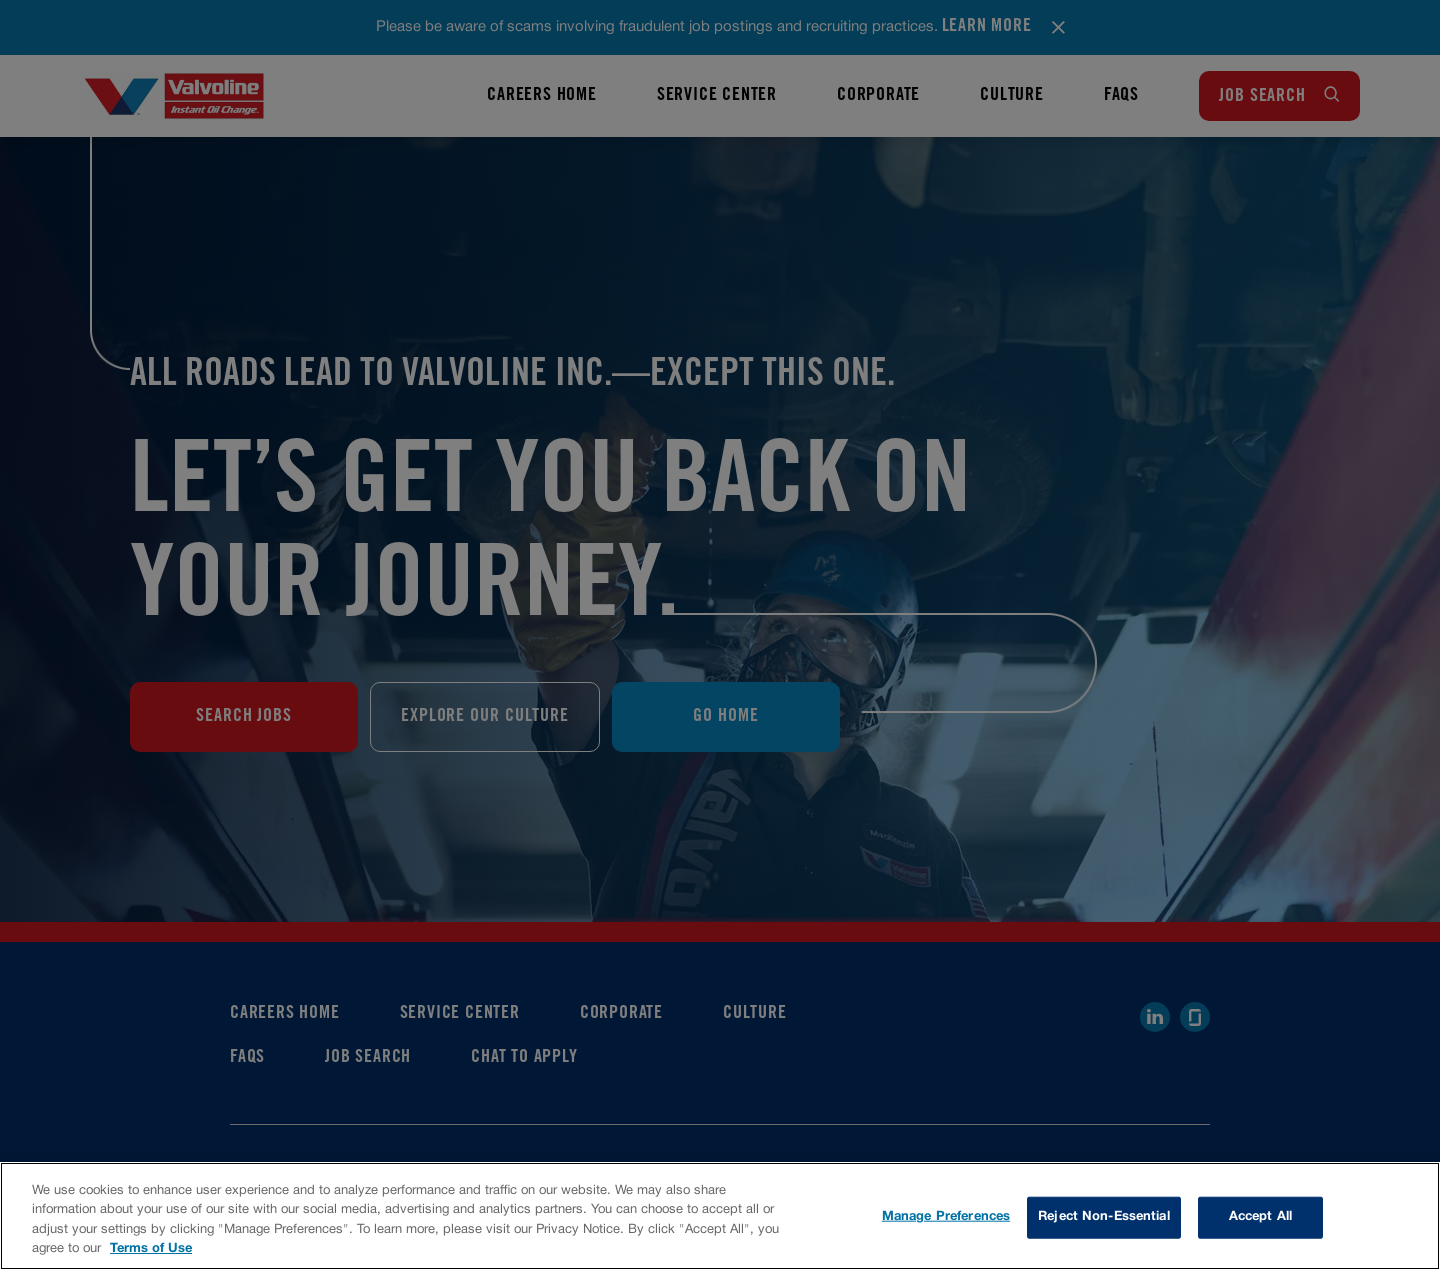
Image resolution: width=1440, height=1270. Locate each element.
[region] (720, 1216)
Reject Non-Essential (1104, 1217)
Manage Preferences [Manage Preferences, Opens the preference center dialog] (946, 1217)
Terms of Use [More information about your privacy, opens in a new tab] (151, 1249)
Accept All (1260, 1217)
